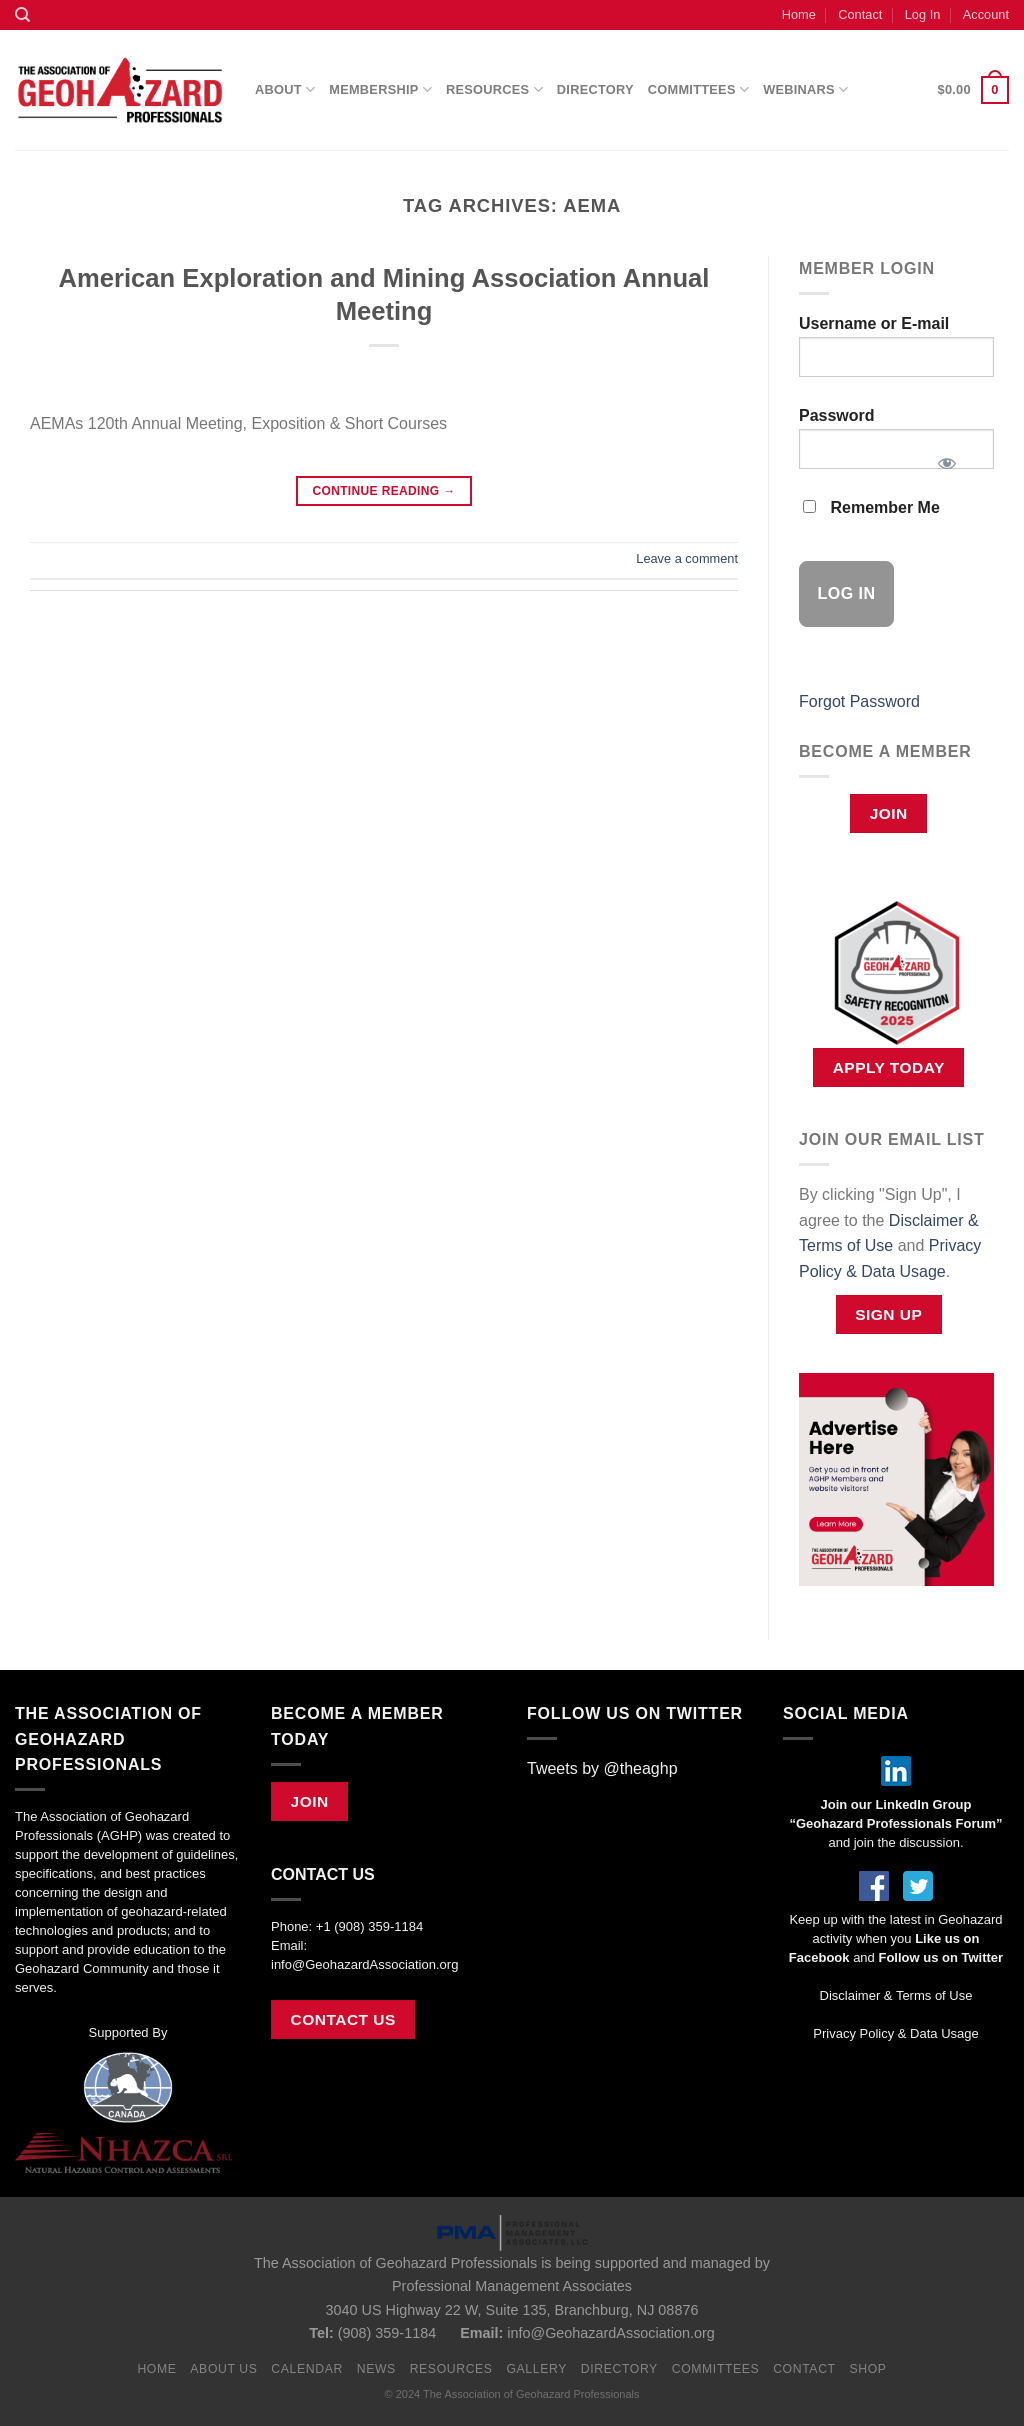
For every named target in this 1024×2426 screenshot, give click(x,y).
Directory (595, 89)
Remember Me (871, 507)
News (376, 2369)
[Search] (22, 15)
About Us (223, 2369)
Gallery (536, 2369)
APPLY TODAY (889, 1067)
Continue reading (383, 491)
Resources (494, 89)
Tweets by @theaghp (602, 1768)
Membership (380, 89)
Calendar (307, 2369)
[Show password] (946, 457)
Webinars (805, 89)
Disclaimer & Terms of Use (896, 1995)
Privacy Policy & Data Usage (895, 2033)
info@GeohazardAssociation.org (364, 1964)
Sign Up (888, 1314)
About (285, 89)
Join (889, 813)
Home (799, 14)
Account (986, 14)
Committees (698, 89)
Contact (860, 14)
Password (837, 415)
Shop (867, 2369)
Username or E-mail (874, 323)
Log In (923, 14)
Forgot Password (859, 701)
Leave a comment (687, 558)
